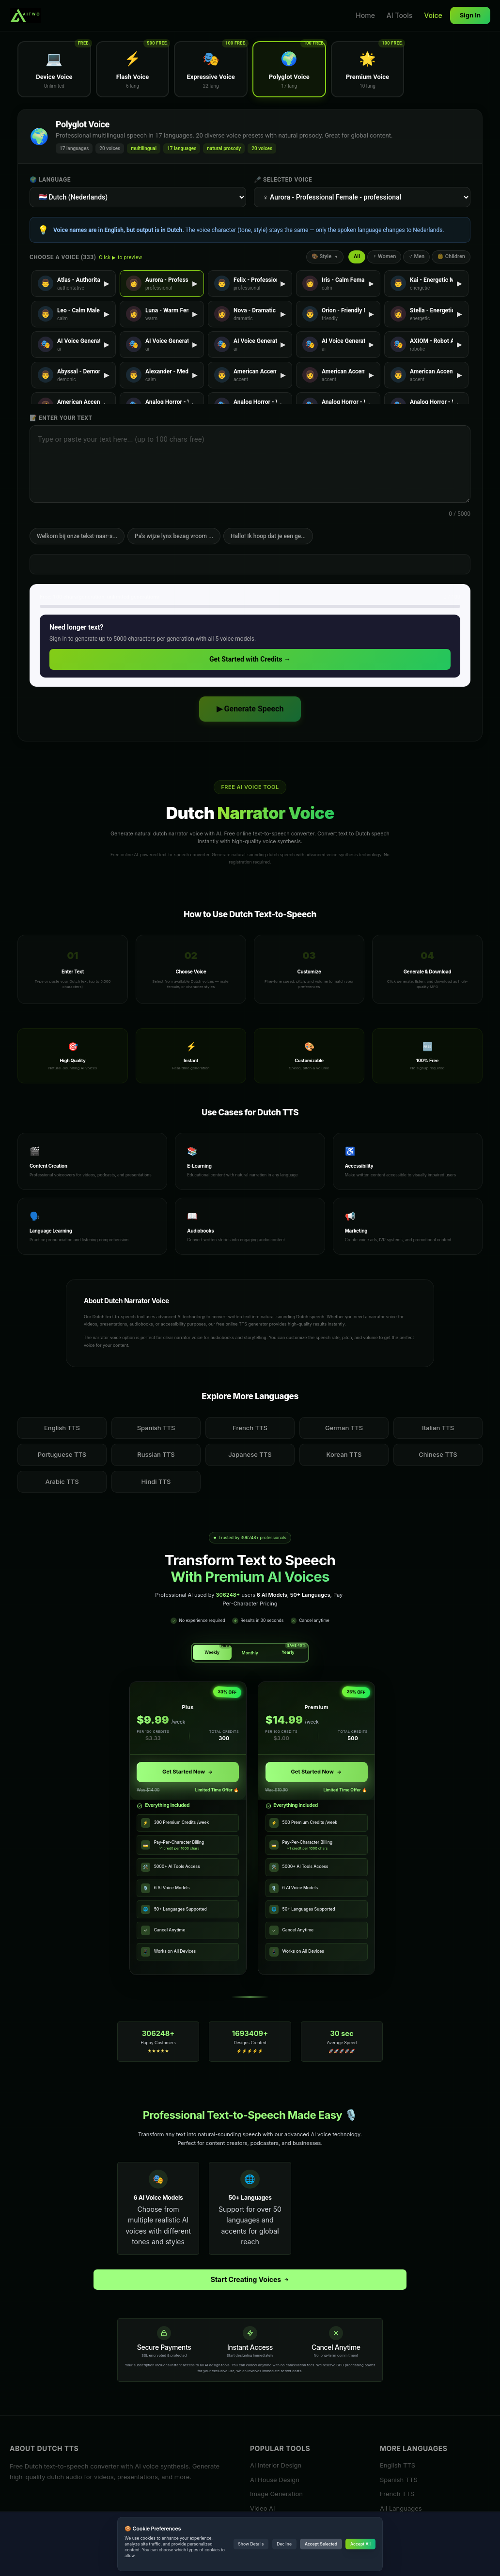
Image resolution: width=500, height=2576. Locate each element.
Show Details (251, 2544)
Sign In (470, 15)
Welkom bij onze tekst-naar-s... (77, 536)
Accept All (360, 2544)
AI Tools (400, 15)
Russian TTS (156, 1454)
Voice (433, 15)
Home (365, 15)
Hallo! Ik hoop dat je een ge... (268, 536)
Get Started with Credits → (250, 659)
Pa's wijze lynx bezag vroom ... (174, 536)
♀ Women (384, 256)
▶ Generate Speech (250, 708)
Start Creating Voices (250, 2279)
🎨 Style (325, 256)
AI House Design (274, 2479)
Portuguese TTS (62, 1454)
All (357, 256)
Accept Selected (321, 2544)
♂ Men (416, 256)
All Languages (401, 2508)
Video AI (262, 2508)
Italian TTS (438, 1428)
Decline (284, 2544)
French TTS (250, 1428)
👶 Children (451, 256)
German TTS (344, 1428)
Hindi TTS (156, 1481)
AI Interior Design (275, 2465)
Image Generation (276, 2494)
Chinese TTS (438, 1454)
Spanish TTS (156, 1428)
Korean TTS (344, 1454)
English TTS (62, 1428)
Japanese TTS (249, 1454)
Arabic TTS (61, 1481)
